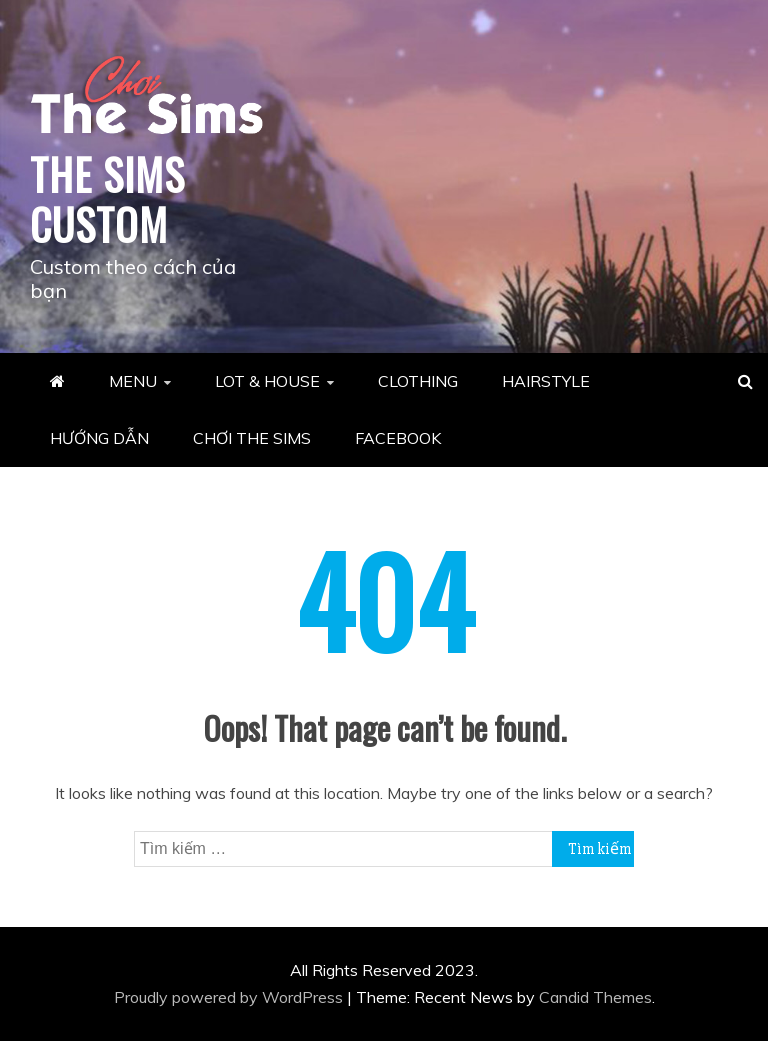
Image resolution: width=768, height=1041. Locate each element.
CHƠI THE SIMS (252, 438)
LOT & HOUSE (267, 381)
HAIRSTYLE (546, 381)
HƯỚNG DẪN (99, 438)
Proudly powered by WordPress (230, 997)
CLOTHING (418, 381)
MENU (133, 381)
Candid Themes (595, 997)
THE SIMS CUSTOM (107, 199)
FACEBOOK (398, 438)
